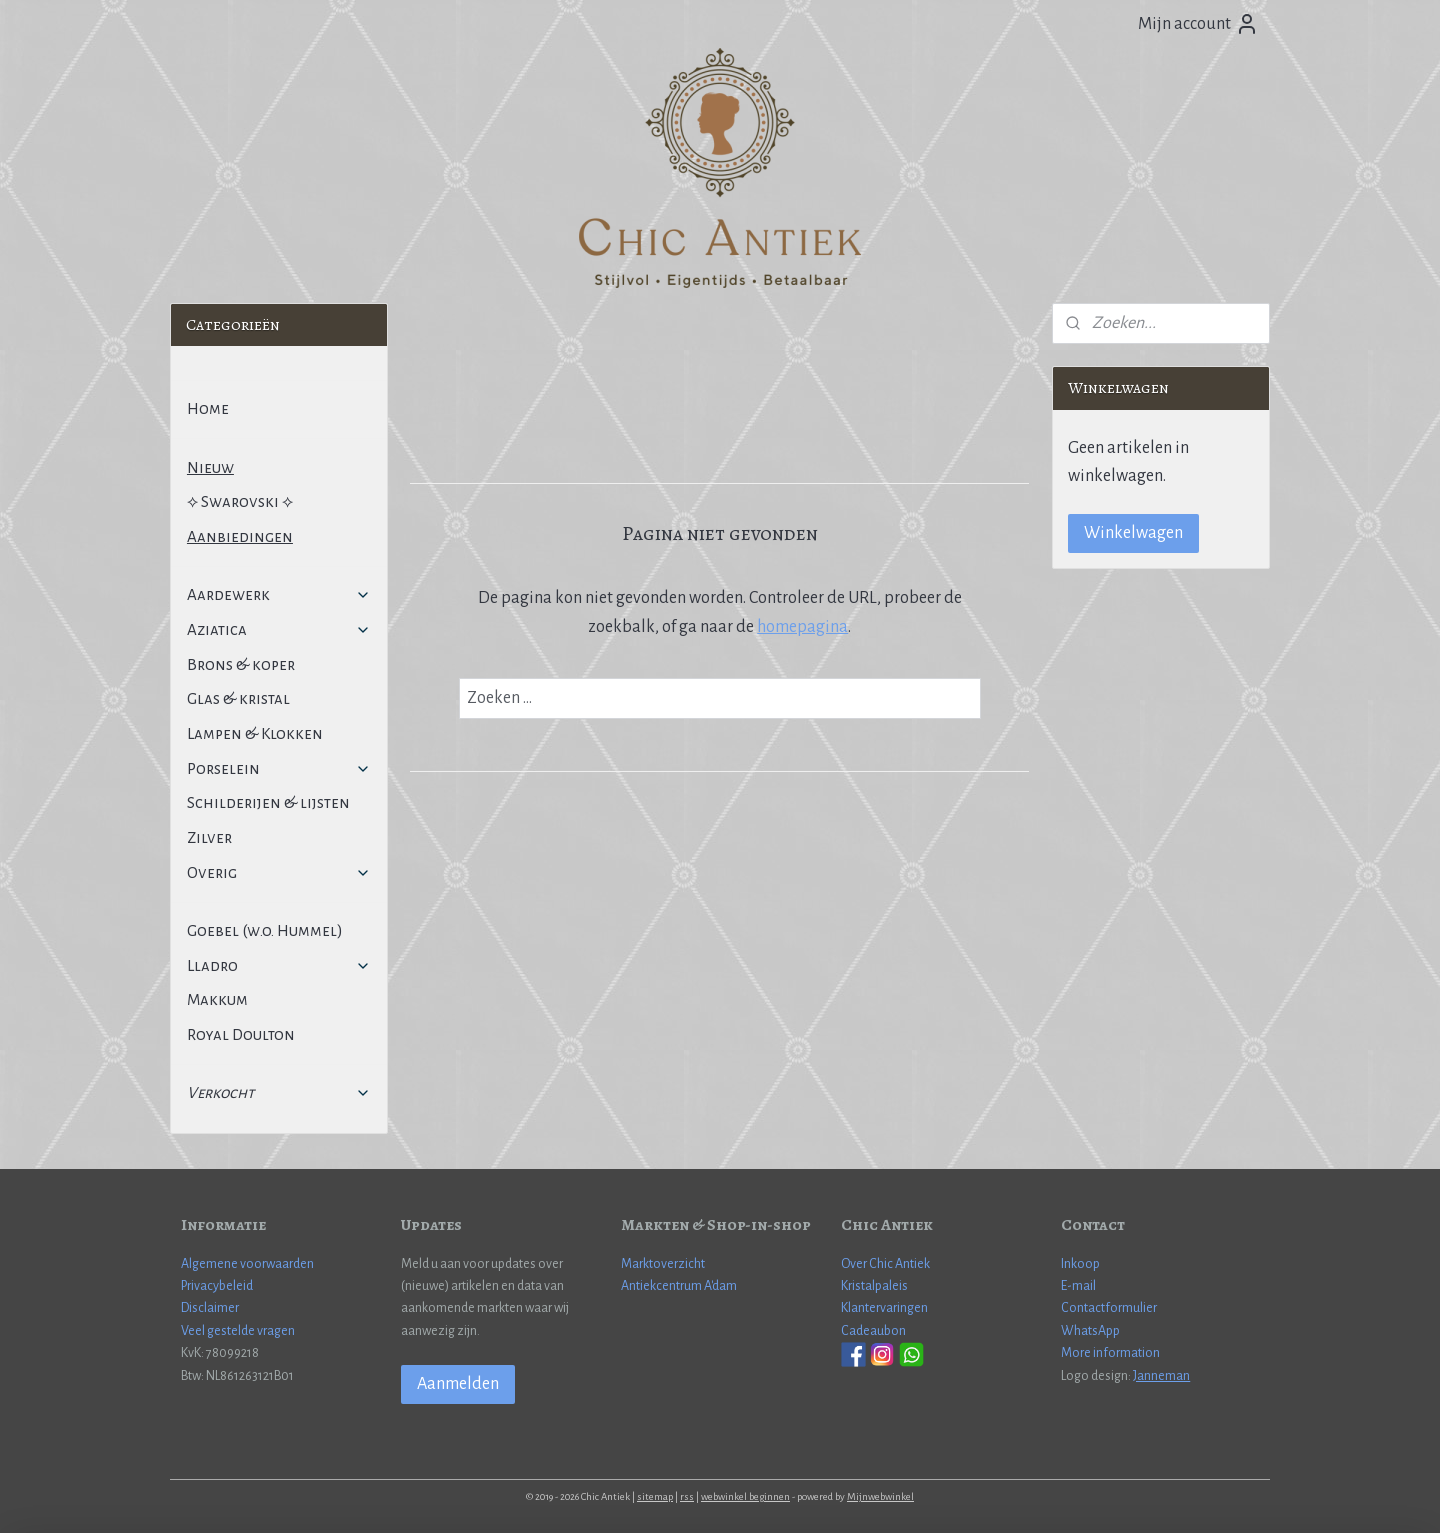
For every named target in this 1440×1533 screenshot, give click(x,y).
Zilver (209, 837)
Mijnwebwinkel (880, 1496)
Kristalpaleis (874, 1286)
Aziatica (279, 629)
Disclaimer (210, 1308)
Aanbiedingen (240, 536)
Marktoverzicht (663, 1264)
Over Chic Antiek (885, 1264)
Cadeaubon (873, 1331)
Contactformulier (1109, 1308)
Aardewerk (279, 594)
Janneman (1161, 1376)
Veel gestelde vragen (238, 1331)
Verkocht (279, 1092)
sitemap (655, 1496)
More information (1110, 1353)
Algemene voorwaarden (247, 1264)
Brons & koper (241, 664)
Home (208, 408)
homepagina (802, 627)
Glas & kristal (238, 698)
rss (687, 1496)
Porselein (279, 768)
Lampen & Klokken (255, 733)
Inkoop (1080, 1264)
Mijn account (1198, 24)
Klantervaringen (884, 1308)
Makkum (217, 999)
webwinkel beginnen (745, 1496)
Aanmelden (458, 1384)
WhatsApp (1090, 1331)
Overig (279, 872)
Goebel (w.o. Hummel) (265, 930)
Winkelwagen (1133, 533)
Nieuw (210, 467)
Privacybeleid (217, 1286)
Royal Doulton (241, 1034)
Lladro (279, 965)
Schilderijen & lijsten (268, 802)
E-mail (1078, 1286)
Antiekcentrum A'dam (679, 1286)
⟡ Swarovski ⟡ (240, 501)
